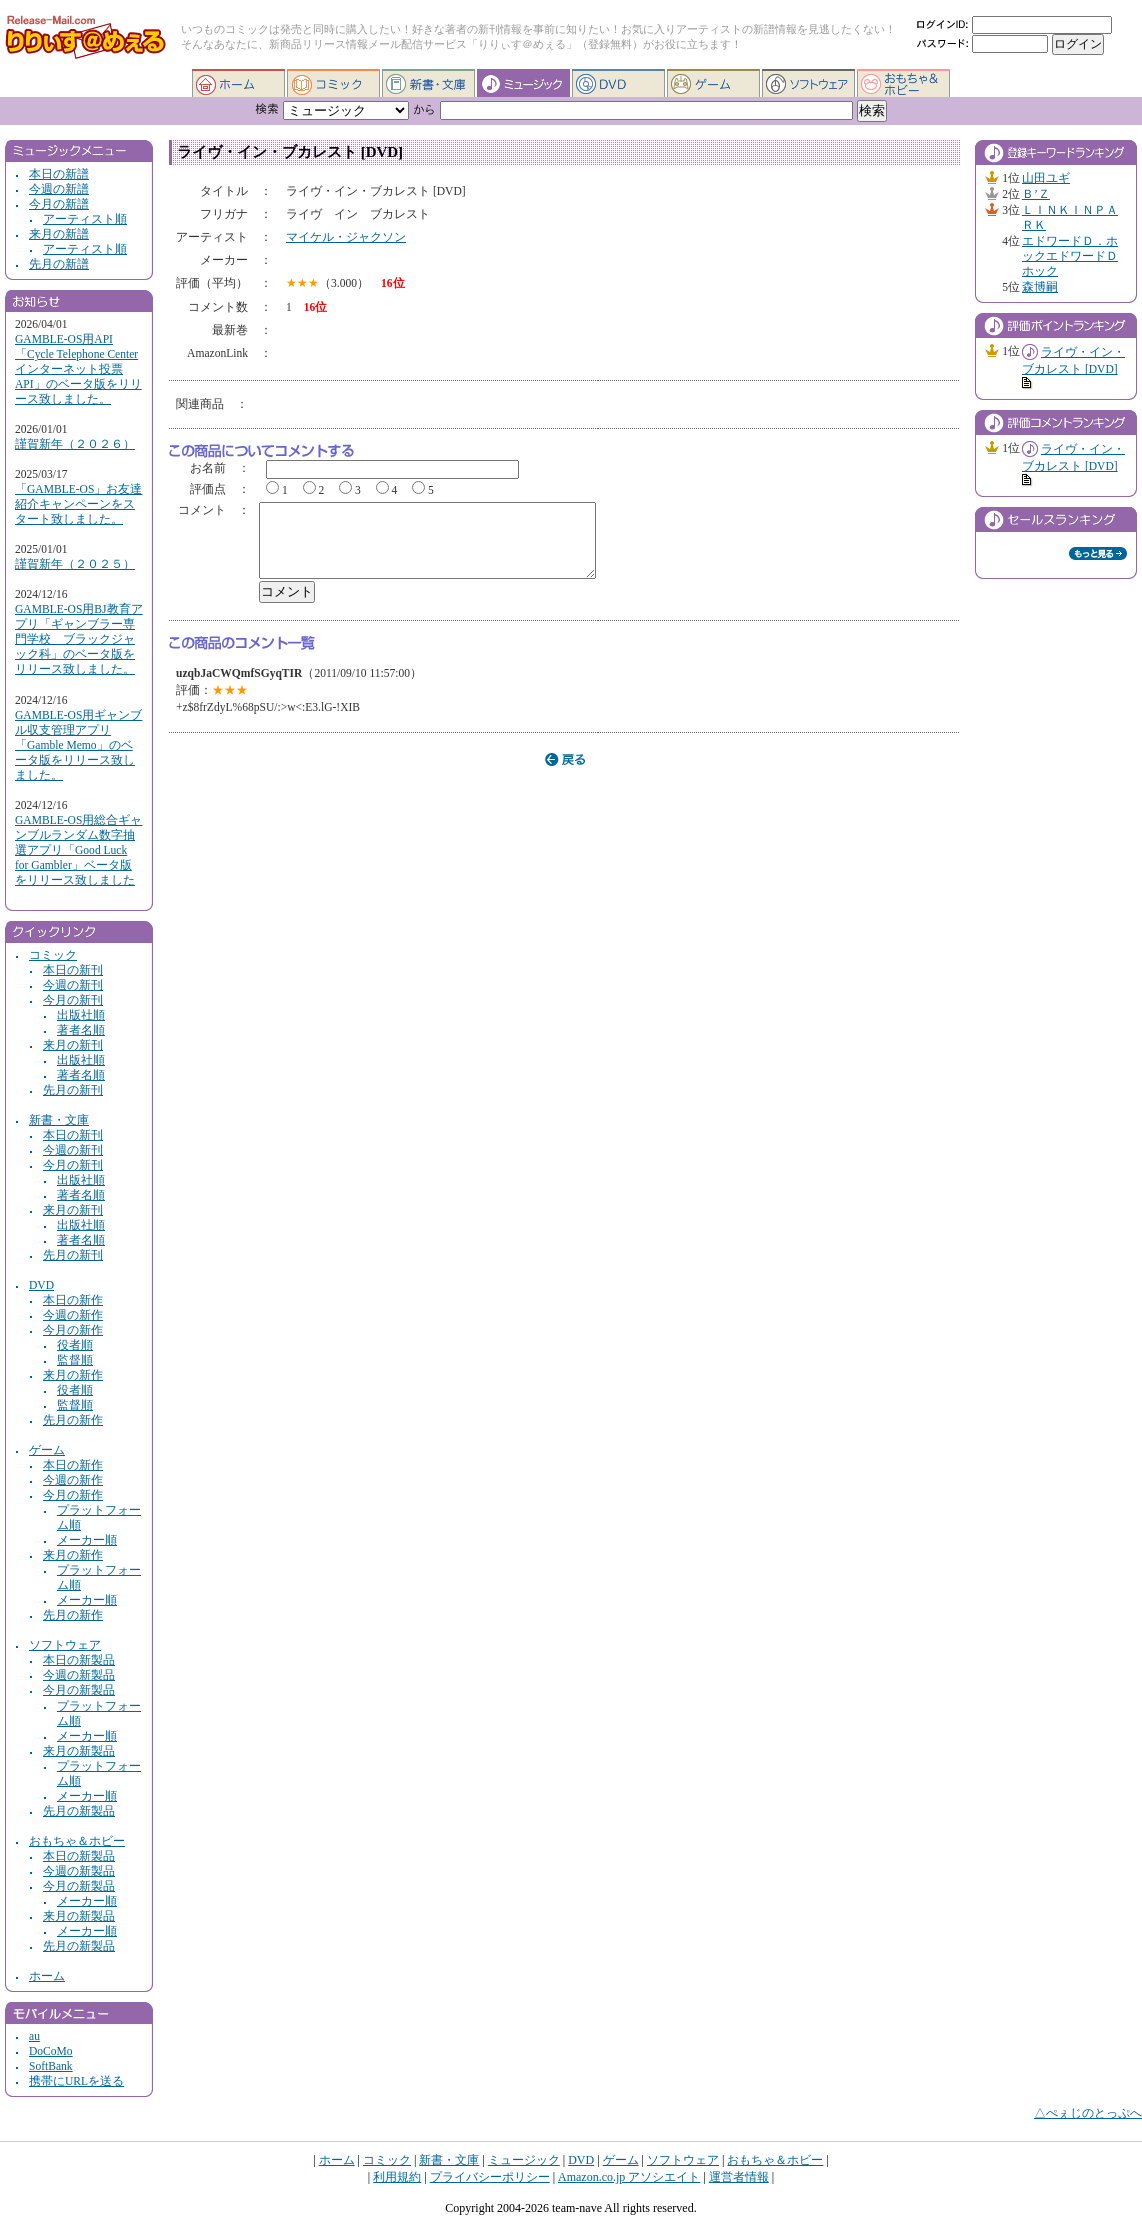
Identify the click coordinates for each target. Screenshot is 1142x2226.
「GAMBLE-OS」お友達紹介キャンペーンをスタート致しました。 (78, 504)
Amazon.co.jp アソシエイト (629, 2177)
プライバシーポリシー (490, 2177)
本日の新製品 (79, 1660)
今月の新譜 (59, 204)
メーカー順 (87, 1540)
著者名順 (81, 1030)
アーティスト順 (85, 219)
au (34, 2036)
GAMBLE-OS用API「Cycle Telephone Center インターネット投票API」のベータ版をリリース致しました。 (78, 369)
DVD (618, 83)
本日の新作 (73, 1300)
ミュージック (523, 83)
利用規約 (397, 2177)
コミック (333, 83)
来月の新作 (73, 1375)
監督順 (75, 1360)
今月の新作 (73, 1330)
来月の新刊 (73, 1045)
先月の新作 (73, 1420)
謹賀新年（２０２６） (75, 444)
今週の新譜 (59, 189)
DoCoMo (51, 2051)
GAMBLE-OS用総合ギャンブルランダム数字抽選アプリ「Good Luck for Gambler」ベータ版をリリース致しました (78, 850)
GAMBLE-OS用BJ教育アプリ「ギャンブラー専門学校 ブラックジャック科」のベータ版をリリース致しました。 (79, 639)
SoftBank (51, 2066)
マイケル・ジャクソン (346, 237)
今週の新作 (73, 1315)
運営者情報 (739, 2177)
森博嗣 (1040, 287)
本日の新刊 (73, 970)
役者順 (75, 1345)
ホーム (238, 83)
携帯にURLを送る (76, 2081)
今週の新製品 (79, 1675)
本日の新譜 (59, 174)
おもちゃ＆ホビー (903, 83)
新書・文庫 (428, 83)
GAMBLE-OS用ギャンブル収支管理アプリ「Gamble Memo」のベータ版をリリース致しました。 (78, 745)
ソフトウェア (808, 83)
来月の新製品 (79, 1751)
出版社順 (81, 1015)
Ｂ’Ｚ (1036, 194)
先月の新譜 (59, 264)
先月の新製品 (79, 1811)
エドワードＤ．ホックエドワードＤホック (1070, 256)
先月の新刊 (73, 1090)
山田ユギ (1046, 178)
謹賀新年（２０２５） (75, 564)
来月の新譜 (59, 234)
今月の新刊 (73, 1000)
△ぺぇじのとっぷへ (1088, 2113)
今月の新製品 (79, 1690)
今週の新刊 (73, 985)
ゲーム (713, 83)
